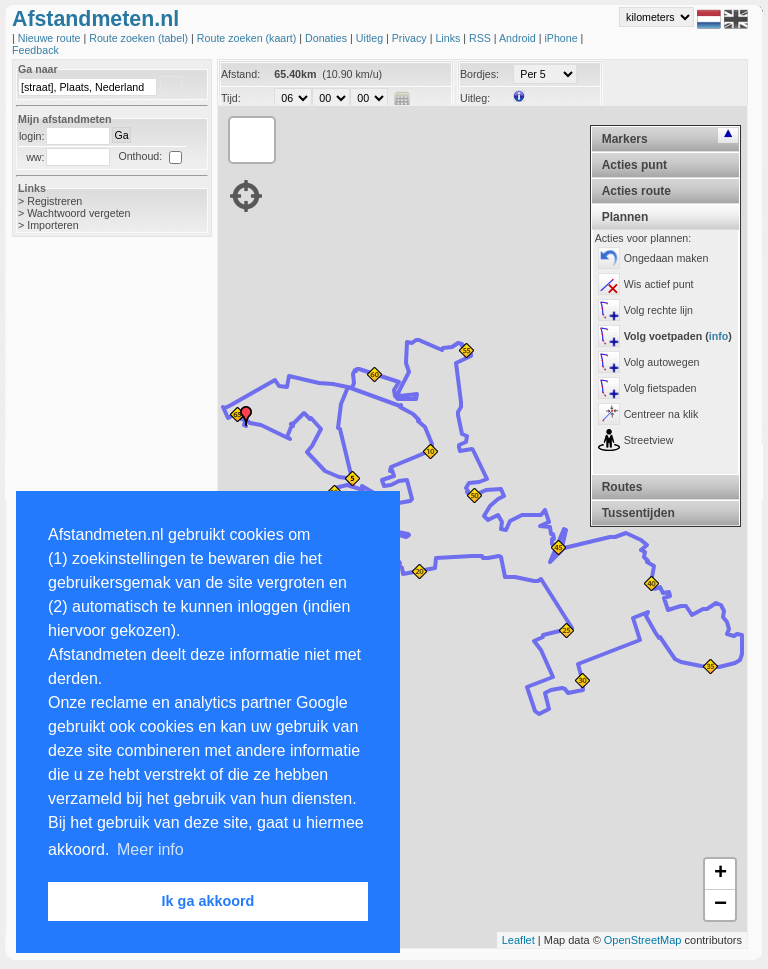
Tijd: (231, 98)
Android (519, 38)
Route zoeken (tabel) (140, 38)
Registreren (54, 201)
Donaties (327, 38)
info (719, 336)
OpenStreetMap (643, 940)
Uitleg (371, 38)
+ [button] (720, 874)
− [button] (720, 905)
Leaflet (518, 940)
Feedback (35, 50)
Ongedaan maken (666, 258)
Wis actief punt (659, 284)
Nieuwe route (51, 38)
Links (449, 38)
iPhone (562, 38)
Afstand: (240, 74)
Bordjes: (479, 74)
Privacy (411, 38)
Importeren (53, 225)
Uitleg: (475, 98)
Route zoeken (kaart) (248, 38)
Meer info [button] (150, 849)
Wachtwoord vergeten (78, 213)
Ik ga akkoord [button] (208, 901)
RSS (481, 38)
